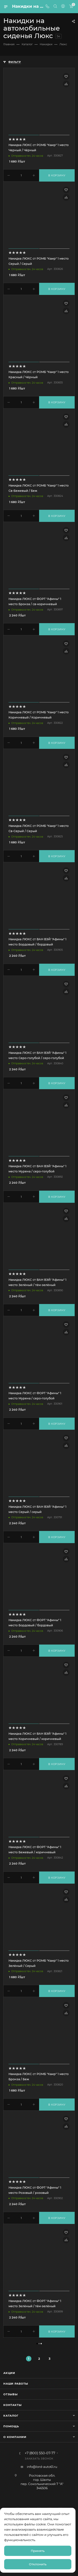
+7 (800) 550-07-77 (40, 2453)
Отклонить (38, 2564)
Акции (9, 2373)
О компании (14, 2437)
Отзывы (10, 2394)
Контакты (12, 2405)
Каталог (11, 2415)
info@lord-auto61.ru (42, 2467)
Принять (38, 2551)
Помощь (11, 2426)
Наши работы (15, 2383)
